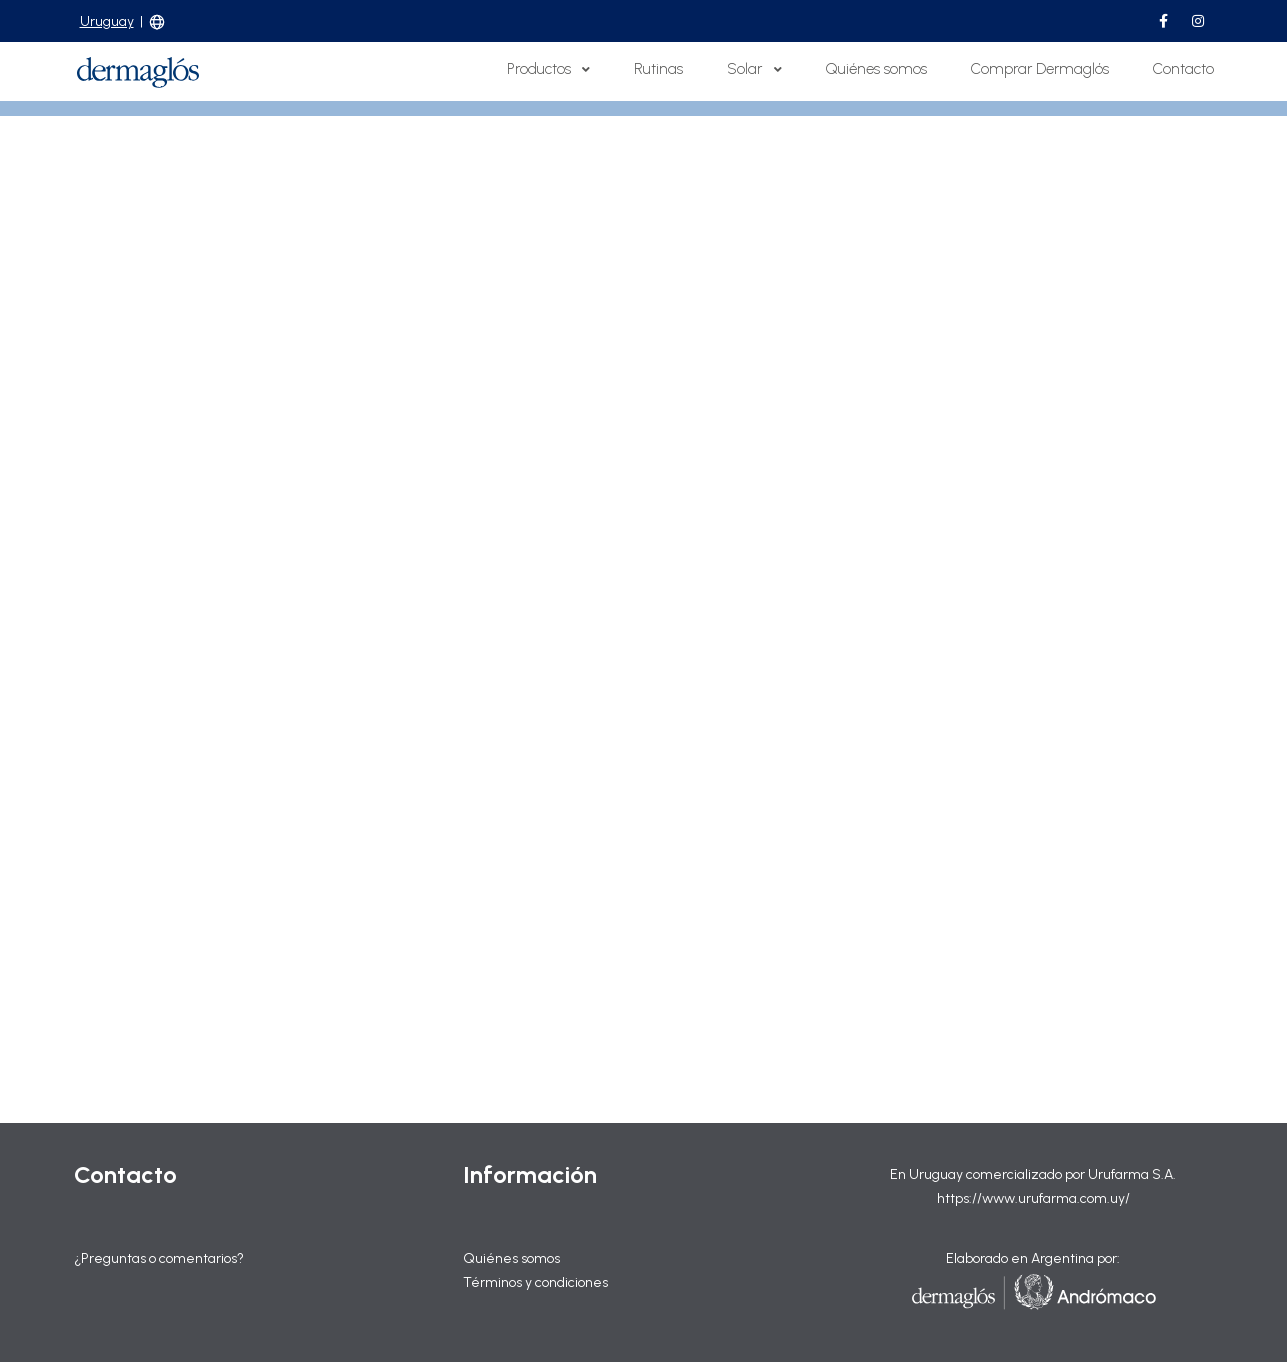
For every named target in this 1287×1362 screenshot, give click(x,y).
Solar (754, 69)
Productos (548, 69)
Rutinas (658, 69)
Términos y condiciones (535, 1282)
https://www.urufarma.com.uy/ (1033, 1198)
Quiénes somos (876, 69)
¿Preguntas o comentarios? (159, 1258)
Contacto (1183, 69)
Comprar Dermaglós (1040, 69)
